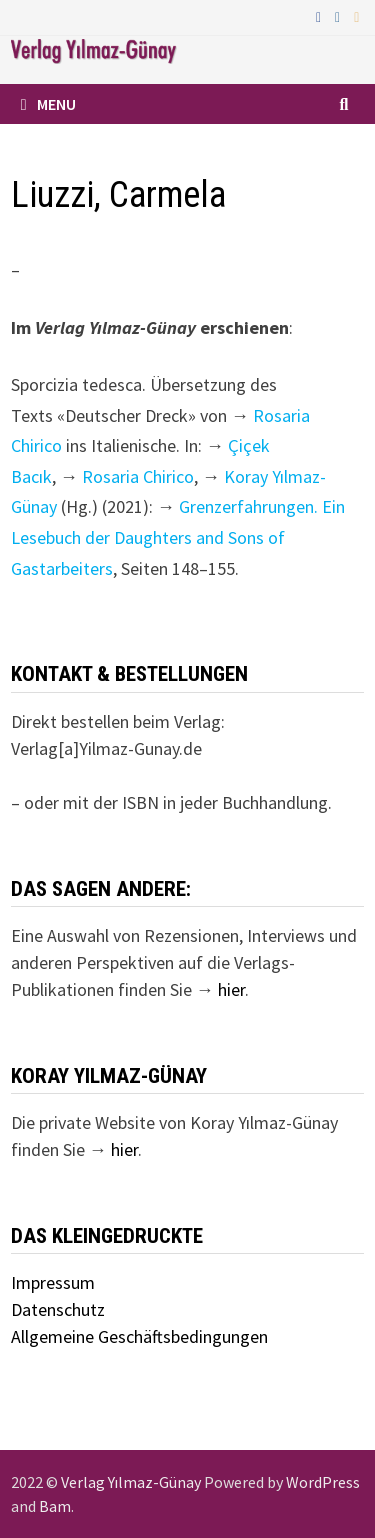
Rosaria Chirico (138, 476)
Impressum (53, 1282)
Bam (55, 1506)
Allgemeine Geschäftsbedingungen (139, 1336)
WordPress (323, 1482)
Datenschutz (58, 1309)
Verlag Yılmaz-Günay (131, 1482)
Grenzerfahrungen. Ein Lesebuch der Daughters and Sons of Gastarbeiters (178, 537)
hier (231, 989)
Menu (48, 104)
